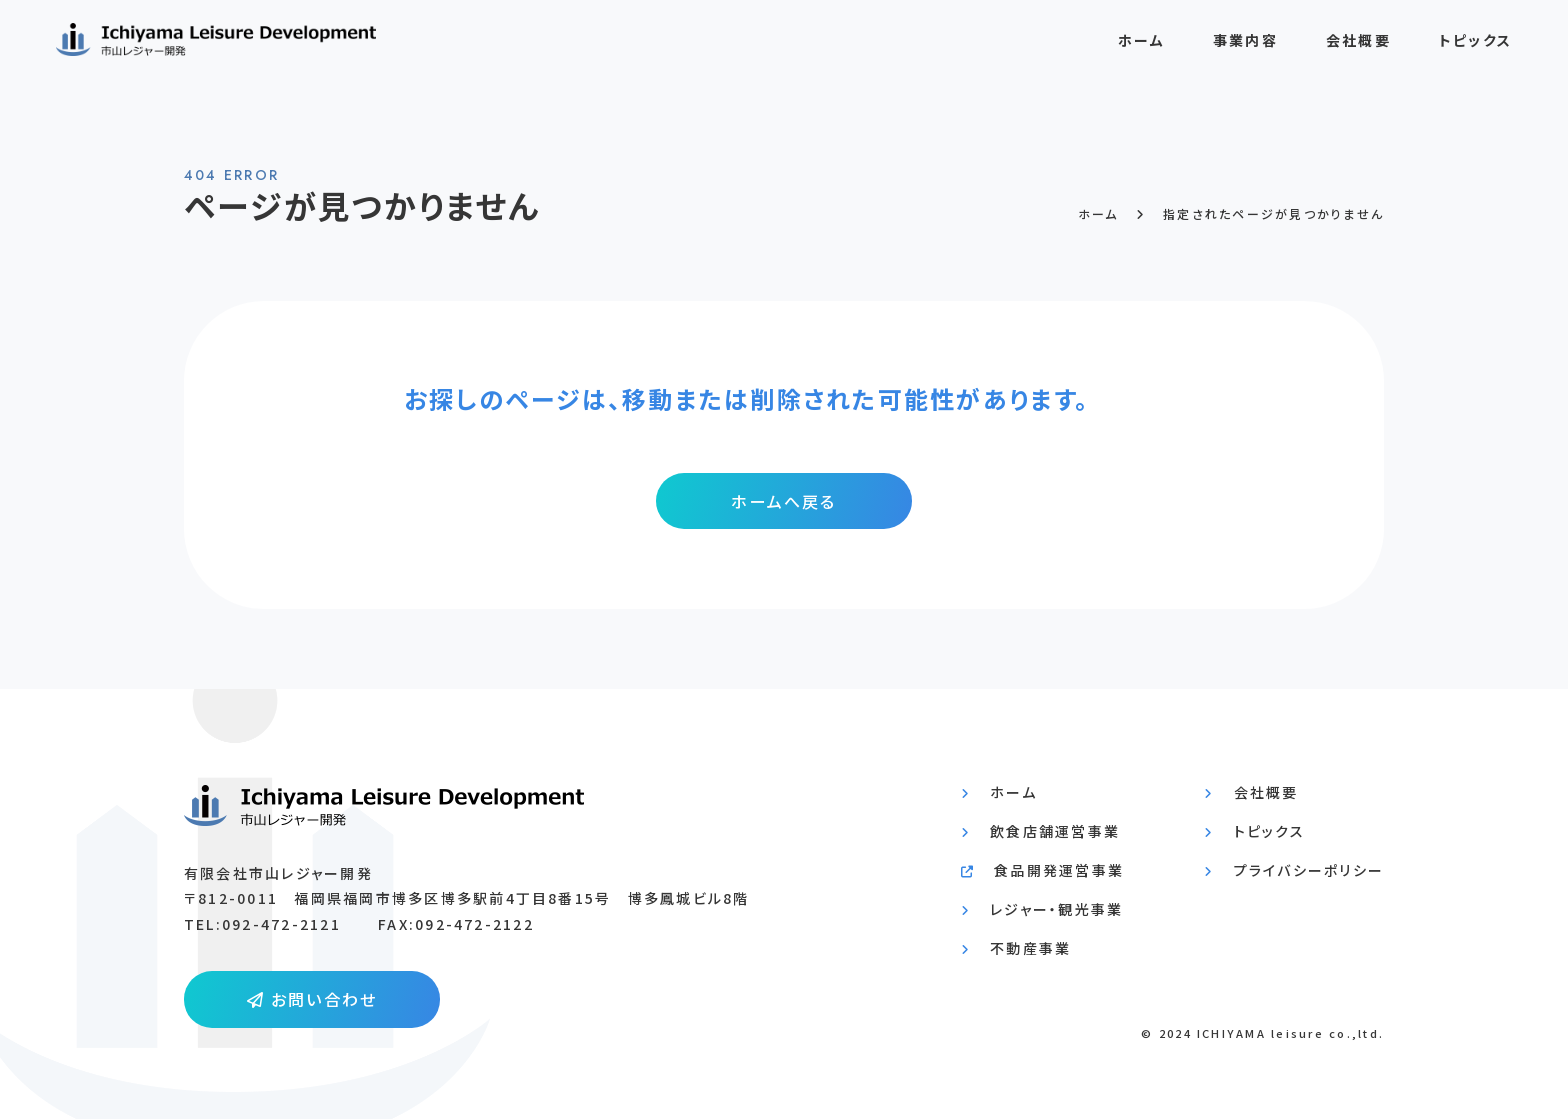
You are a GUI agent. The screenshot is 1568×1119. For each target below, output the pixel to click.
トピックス (1475, 48)
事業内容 (1245, 48)
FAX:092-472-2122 (456, 924)
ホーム (1141, 48)
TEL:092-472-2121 (262, 924)
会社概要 (1358, 48)
